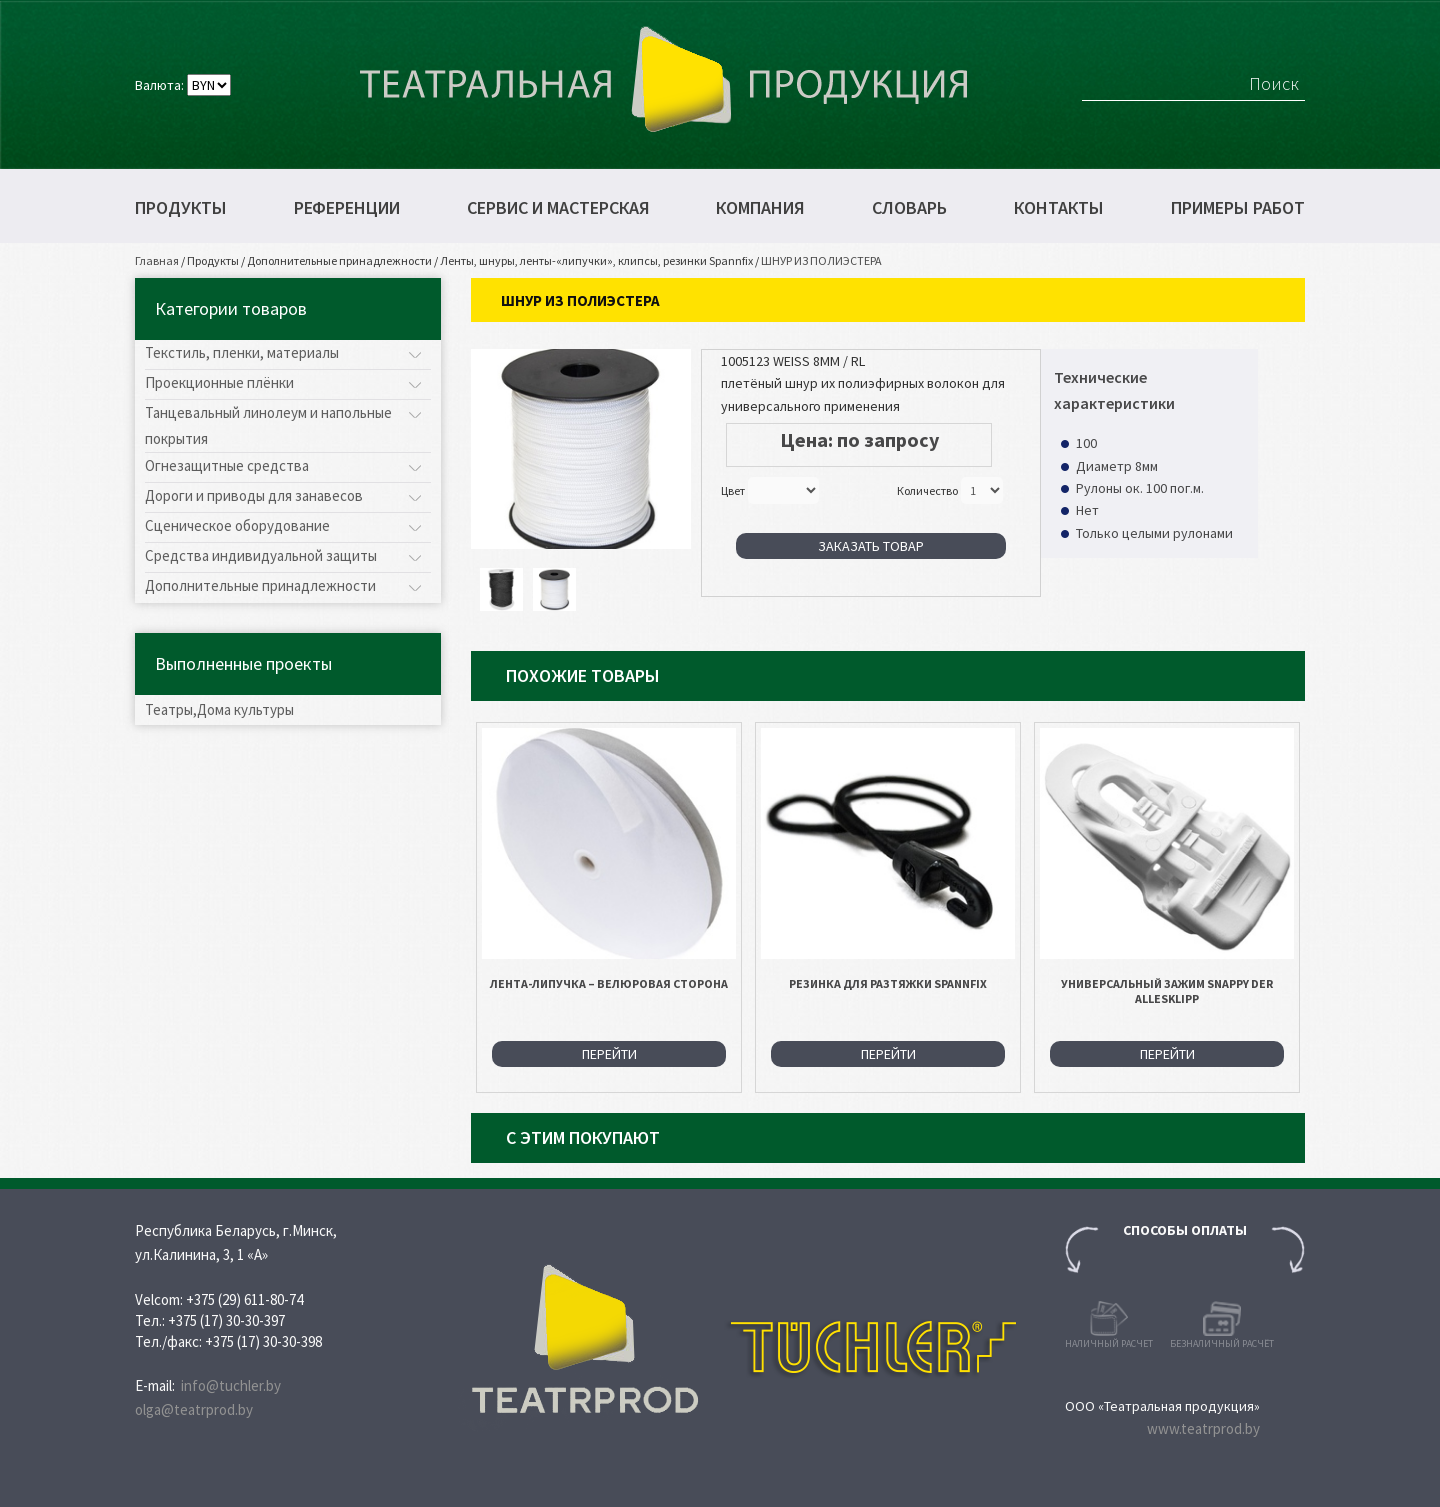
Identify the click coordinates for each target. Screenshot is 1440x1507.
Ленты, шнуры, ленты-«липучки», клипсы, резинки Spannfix (596, 260)
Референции (347, 208)
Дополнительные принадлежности (339, 260)
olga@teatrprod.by (194, 1409)
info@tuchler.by (231, 1385)
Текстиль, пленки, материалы (242, 352)
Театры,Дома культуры (219, 709)
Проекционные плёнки (219, 382)
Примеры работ (1238, 208)
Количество (927, 490)
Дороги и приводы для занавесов (254, 495)
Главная (157, 260)
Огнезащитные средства (227, 465)
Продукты (181, 208)
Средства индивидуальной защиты (261, 555)
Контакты (1059, 208)
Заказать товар (871, 546)
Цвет (733, 490)
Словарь (909, 208)
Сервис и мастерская (558, 208)
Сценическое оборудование (237, 525)
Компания (760, 208)
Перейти (609, 1054)
